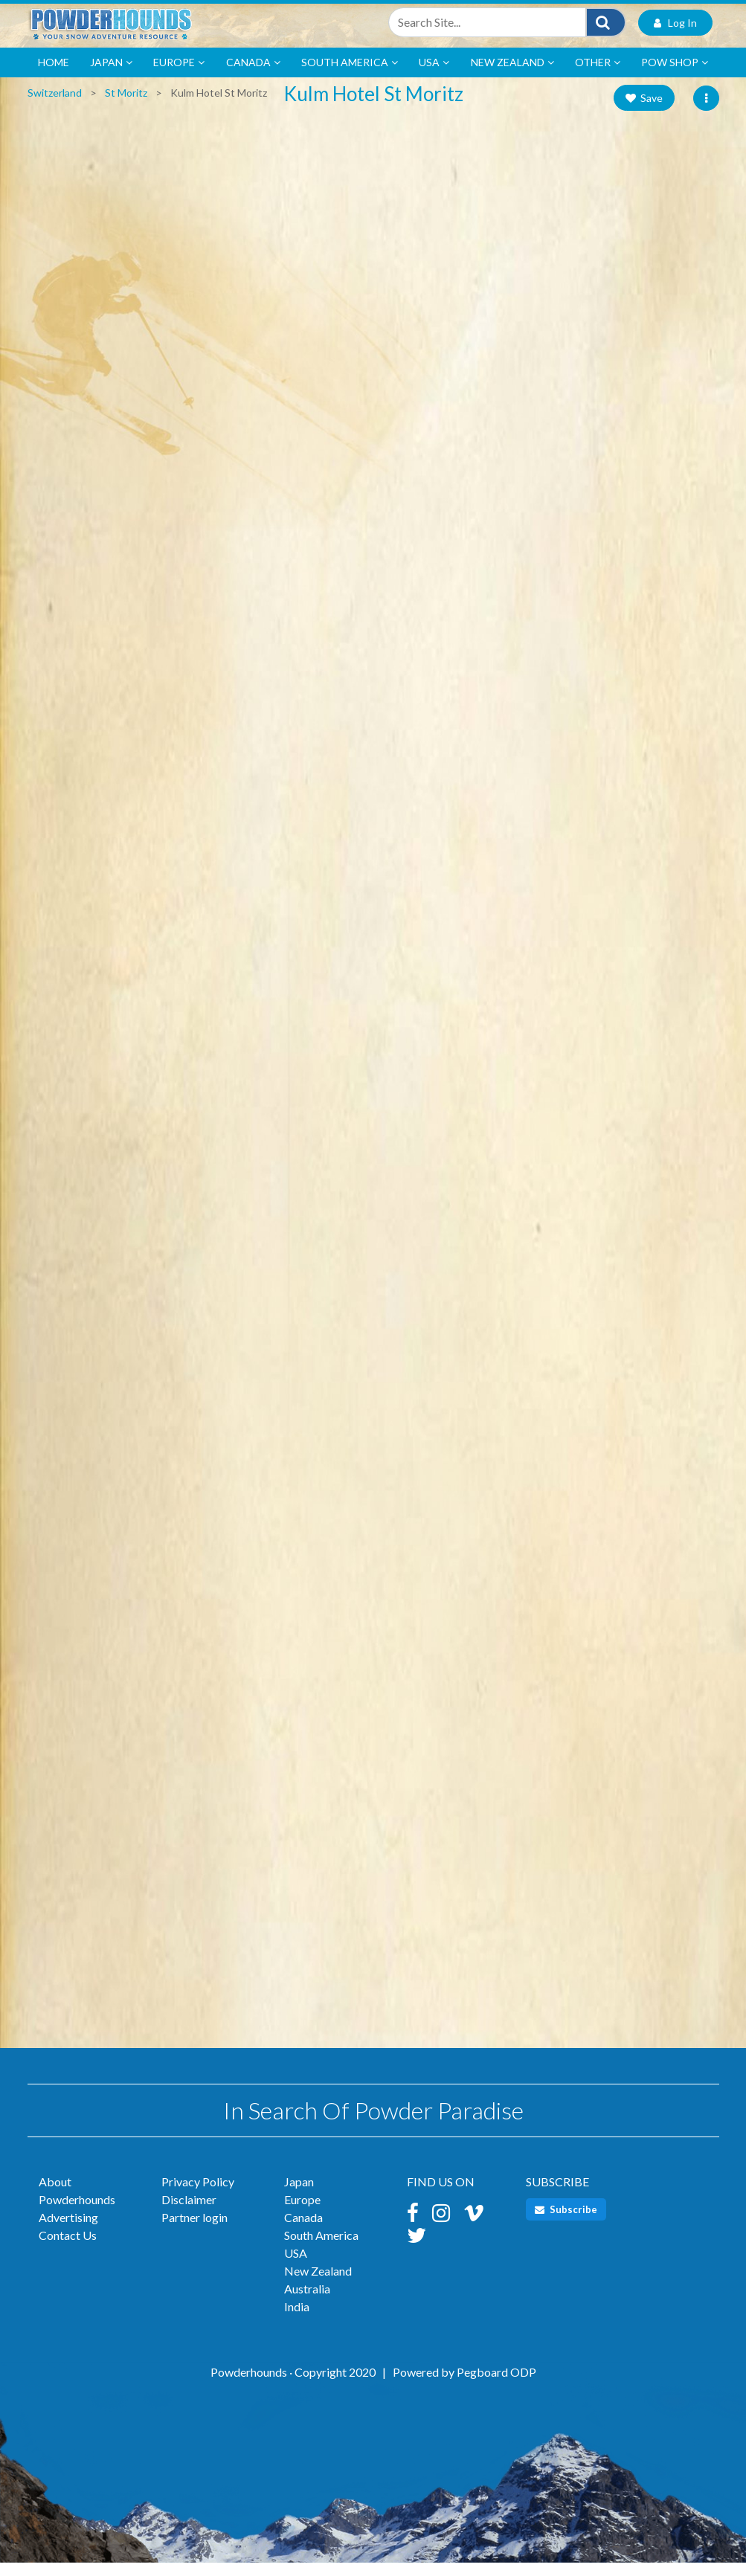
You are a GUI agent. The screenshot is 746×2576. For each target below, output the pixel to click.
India (296, 2320)
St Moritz (126, 106)
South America (349, 75)
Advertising (68, 2231)
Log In (675, 33)
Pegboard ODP (496, 2385)
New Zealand (512, 75)
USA (434, 75)
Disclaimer (188, 2213)
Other (597, 75)
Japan (111, 75)
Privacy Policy (197, 2195)
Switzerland (55, 106)
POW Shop (674, 75)
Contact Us (68, 2248)
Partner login (194, 2231)
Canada (253, 75)
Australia (307, 2302)
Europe (179, 75)
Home (53, 75)
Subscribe (566, 2223)
